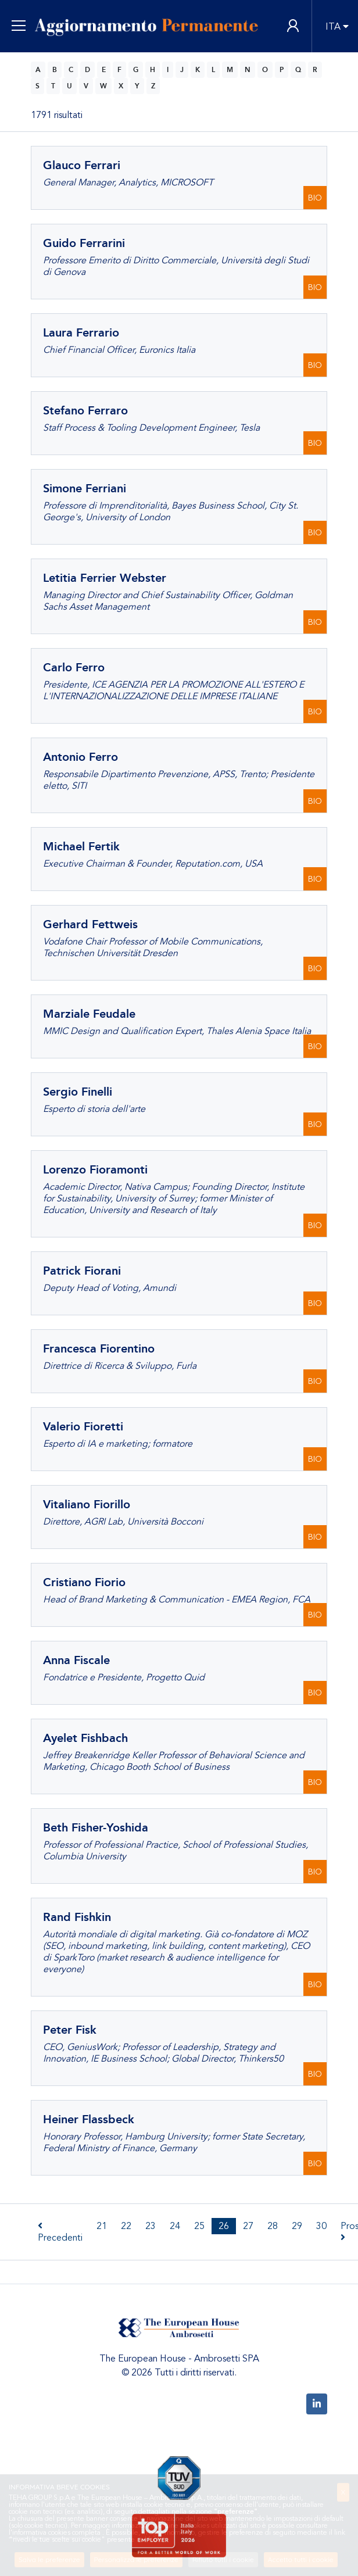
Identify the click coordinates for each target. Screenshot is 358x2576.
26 (224, 2226)
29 (297, 2226)
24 (175, 2226)
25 (199, 2226)
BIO (315, 198)
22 (126, 2226)
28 (272, 2226)
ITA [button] (333, 27)
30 (321, 2226)
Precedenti (60, 2232)
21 (101, 2226)
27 (248, 2226)
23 (150, 2226)
